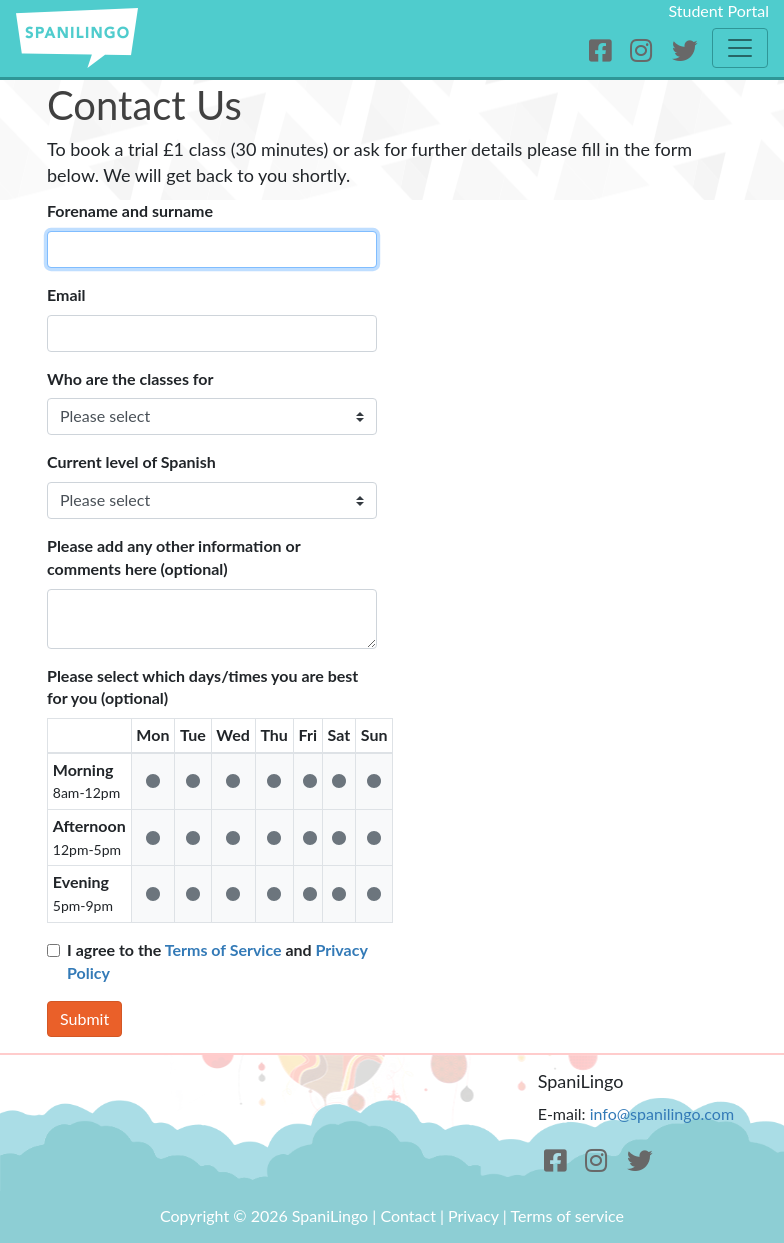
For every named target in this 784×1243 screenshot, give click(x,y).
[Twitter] (684, 50)
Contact (407, 1215)
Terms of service (567, 1215)
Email (66, 294)
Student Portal (718, 10)
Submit (84, 1018)
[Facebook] (603, 50)
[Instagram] (644, 50)
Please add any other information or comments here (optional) (173, 557)
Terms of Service (223, 949)
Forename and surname (130, 210)
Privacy (473, 1215)
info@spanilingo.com (662, 1113)
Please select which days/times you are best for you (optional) (202, 687)
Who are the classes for (130, 378)
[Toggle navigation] (740, 48)
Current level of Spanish (131, 461)
